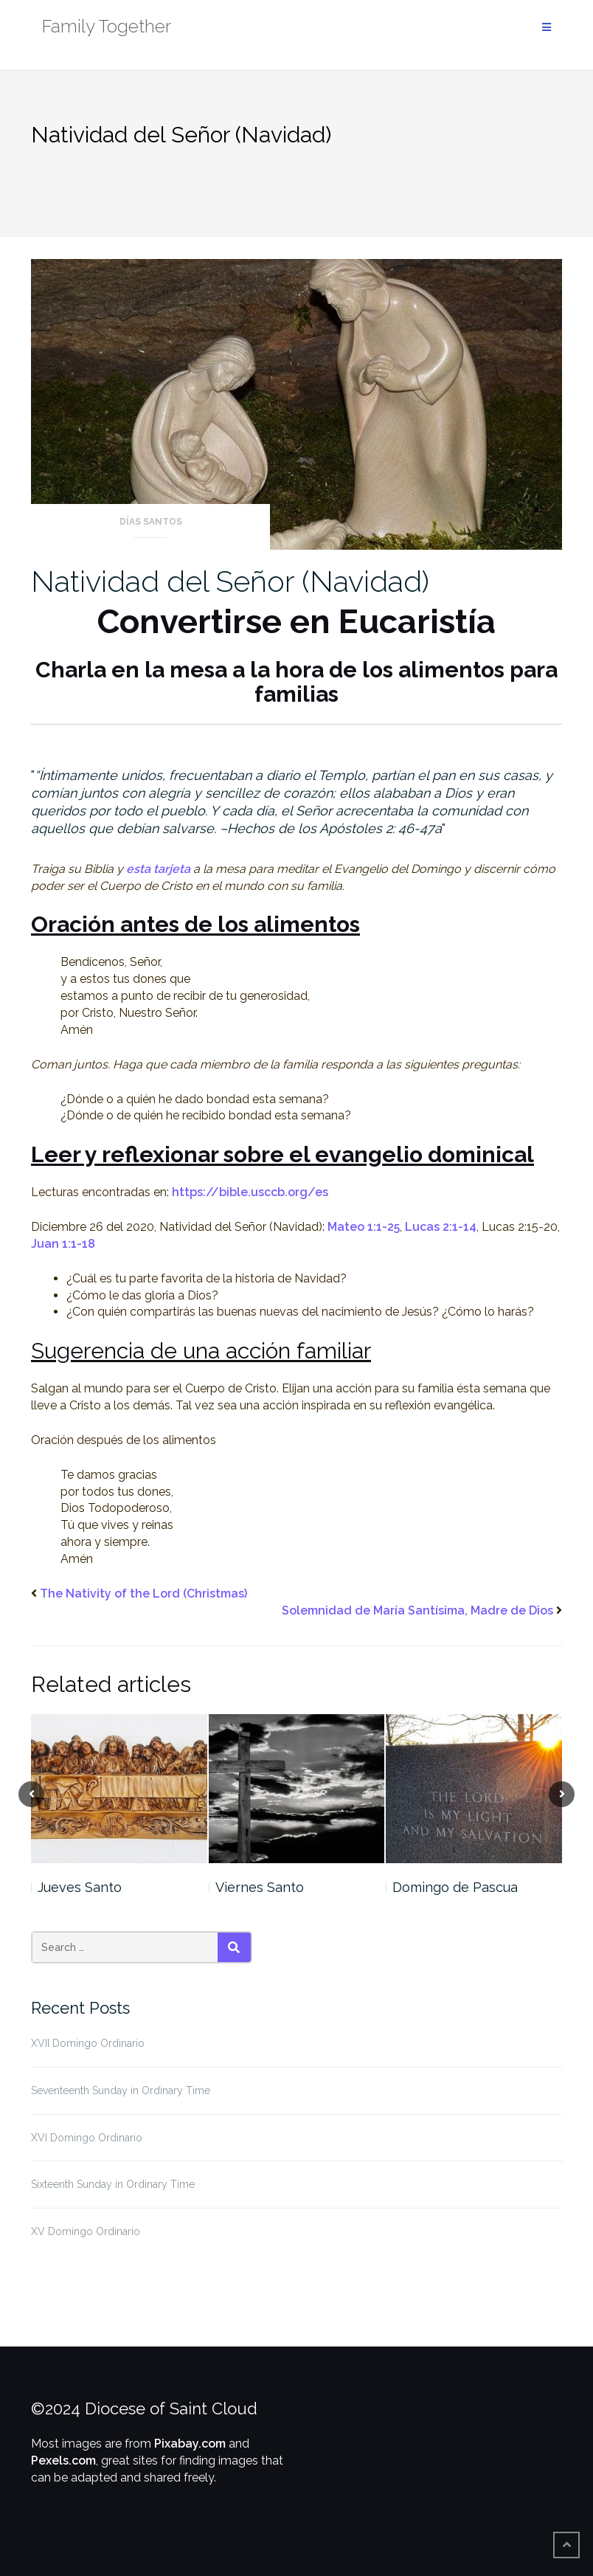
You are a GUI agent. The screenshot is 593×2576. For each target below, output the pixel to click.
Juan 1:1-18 (63, 1244)
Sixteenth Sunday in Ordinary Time (113, 2184)
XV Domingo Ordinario (85, 2231)
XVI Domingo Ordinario (86, 2138)
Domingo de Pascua (455, 1887)
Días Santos (150, 522)
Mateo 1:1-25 (363, 1227)
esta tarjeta (158, 869)
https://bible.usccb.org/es (250, 1192)
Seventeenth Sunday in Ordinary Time (120, 2090)
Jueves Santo (80, 1887)
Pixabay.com (190, 2444)
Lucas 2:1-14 (440, 1227)
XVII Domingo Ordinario (88, 2043)
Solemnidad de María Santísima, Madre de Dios (417, 1610)
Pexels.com (63, 2461)
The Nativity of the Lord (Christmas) (143, 1593)
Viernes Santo (259, 1887)
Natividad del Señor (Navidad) (230, 581)
